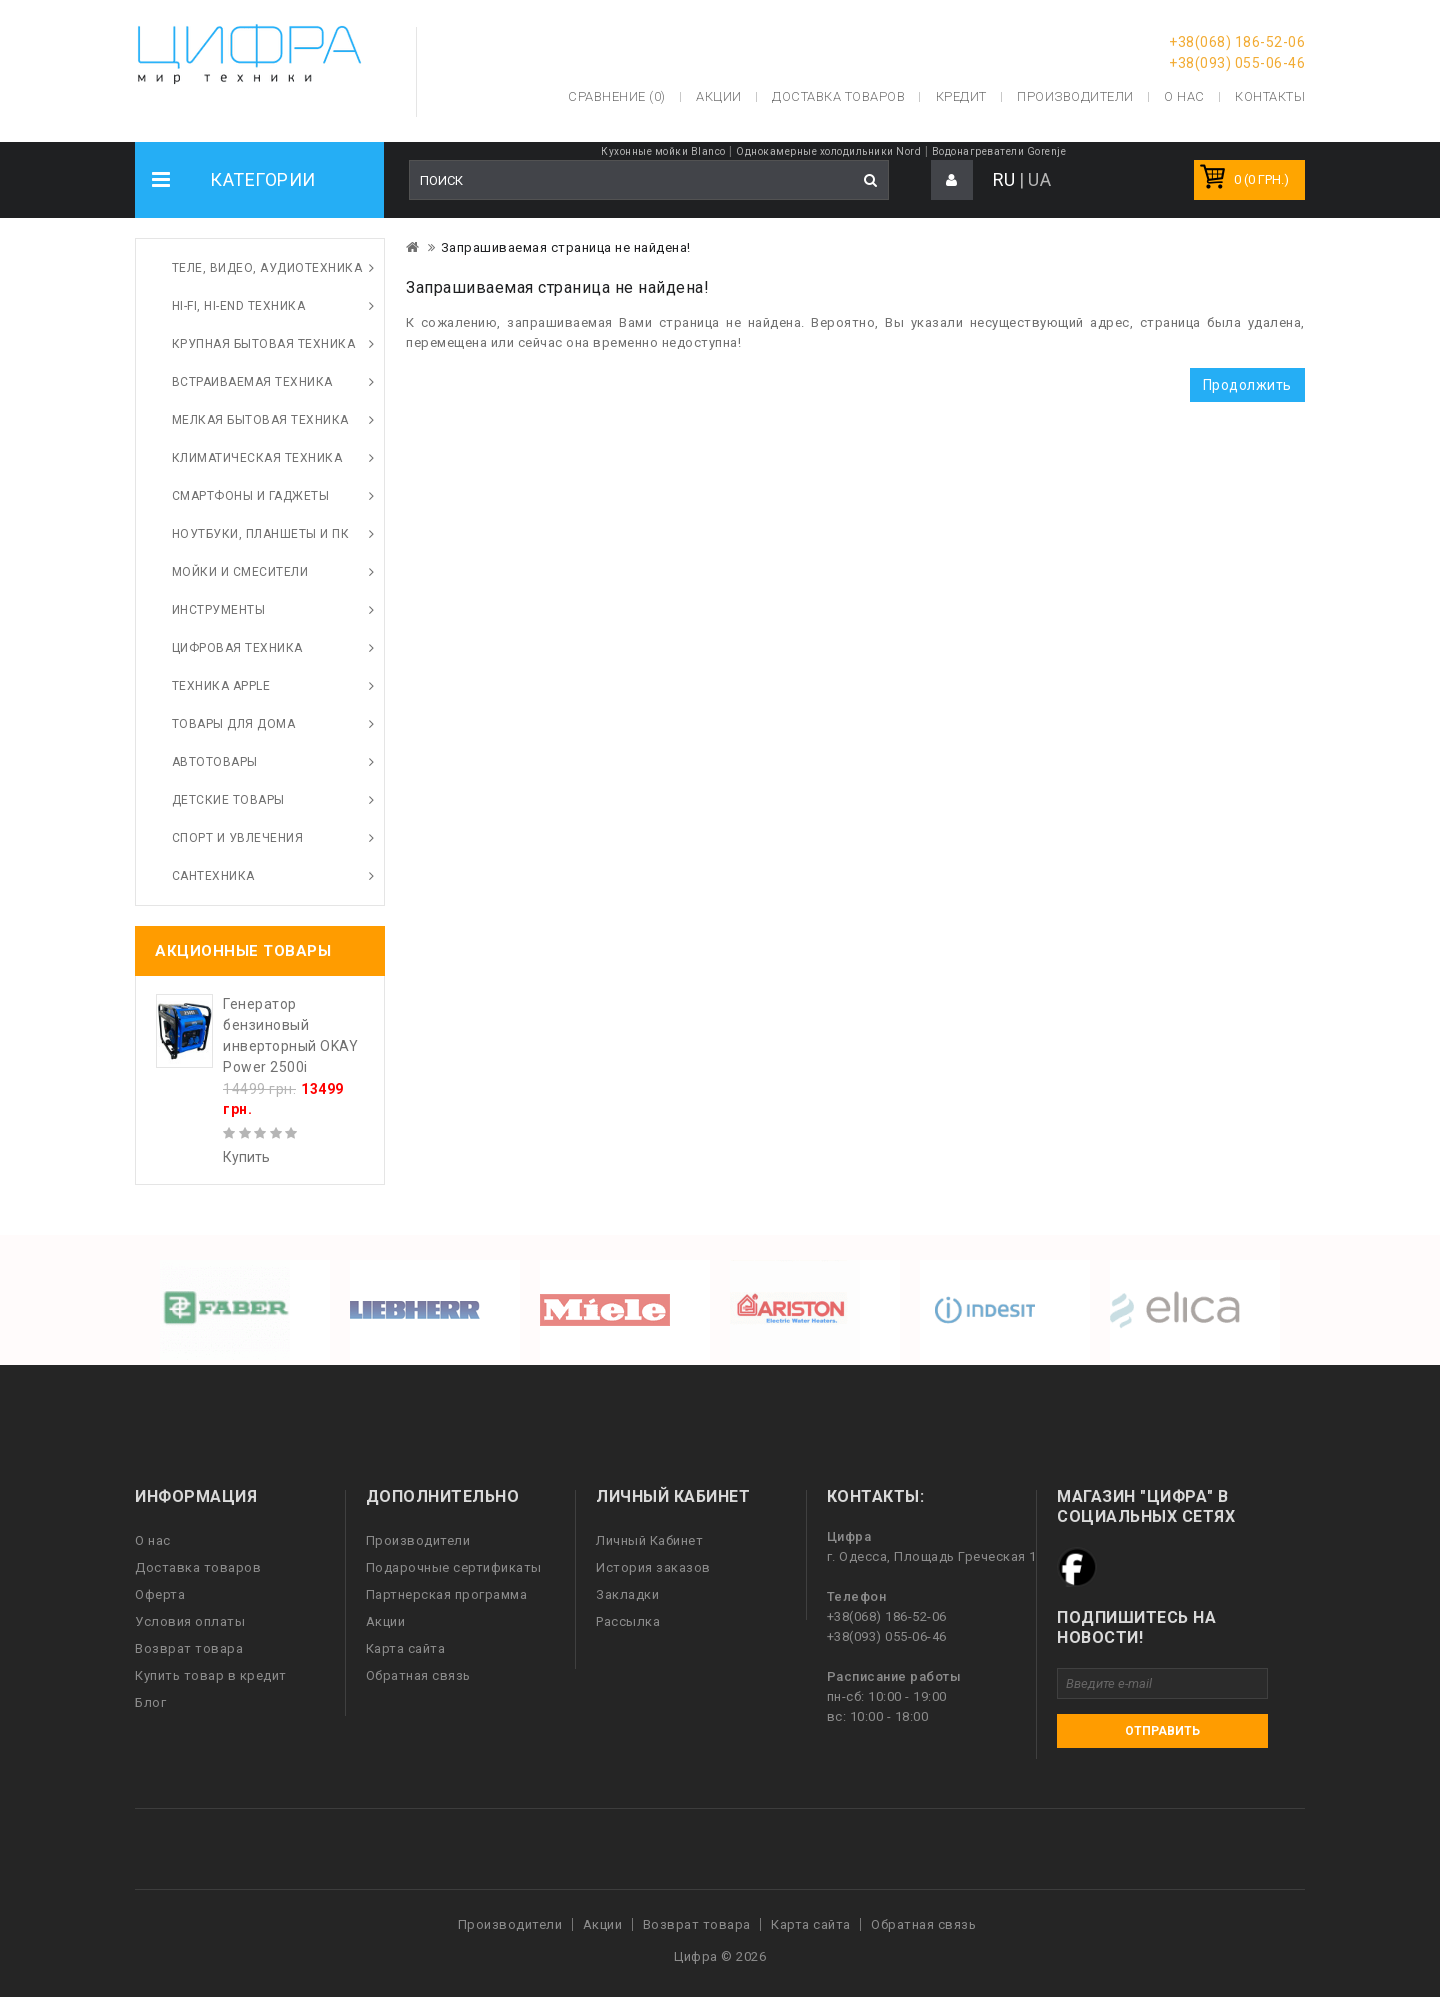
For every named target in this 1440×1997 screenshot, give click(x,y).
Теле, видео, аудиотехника (267, 268)
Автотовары (215, 762)
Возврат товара (189, 1648)
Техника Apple (221, 686)
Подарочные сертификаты (454, 1567)
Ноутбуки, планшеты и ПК (261, 534)
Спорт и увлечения (238, 838)
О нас (153, 1540)
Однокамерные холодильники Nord (828, 151)
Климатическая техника (257, 458)
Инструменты (219, 610)
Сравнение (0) (617, 96)
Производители (1075, 96)
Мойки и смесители (240, 572)
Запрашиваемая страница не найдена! (566, 247)
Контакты (1270, 96)
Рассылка (628, 1621)
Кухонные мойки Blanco (663, 151)
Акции (386, 1621)
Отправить (1162, 1731)
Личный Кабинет (649, 1540)
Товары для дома (234, 724)
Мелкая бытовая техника (260, 420)
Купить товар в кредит (211, 1675)
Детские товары (228, 800)
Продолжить (1247, 385)
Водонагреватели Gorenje (999, 151)
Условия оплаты (190, 1621)
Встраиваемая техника (252, 382)
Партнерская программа (447, 1594)
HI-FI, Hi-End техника (239, 306)
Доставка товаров (198, 1567)
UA (1039, 179)
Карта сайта (406, 1648)
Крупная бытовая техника (264, 344)
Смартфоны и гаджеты (251, 496)
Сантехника (213, 876)
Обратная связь (418, 1675)
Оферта (160, 1594)
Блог (150, 1702)
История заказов (653, 1567)
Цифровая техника (237, 648)
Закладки (627, 1594)
